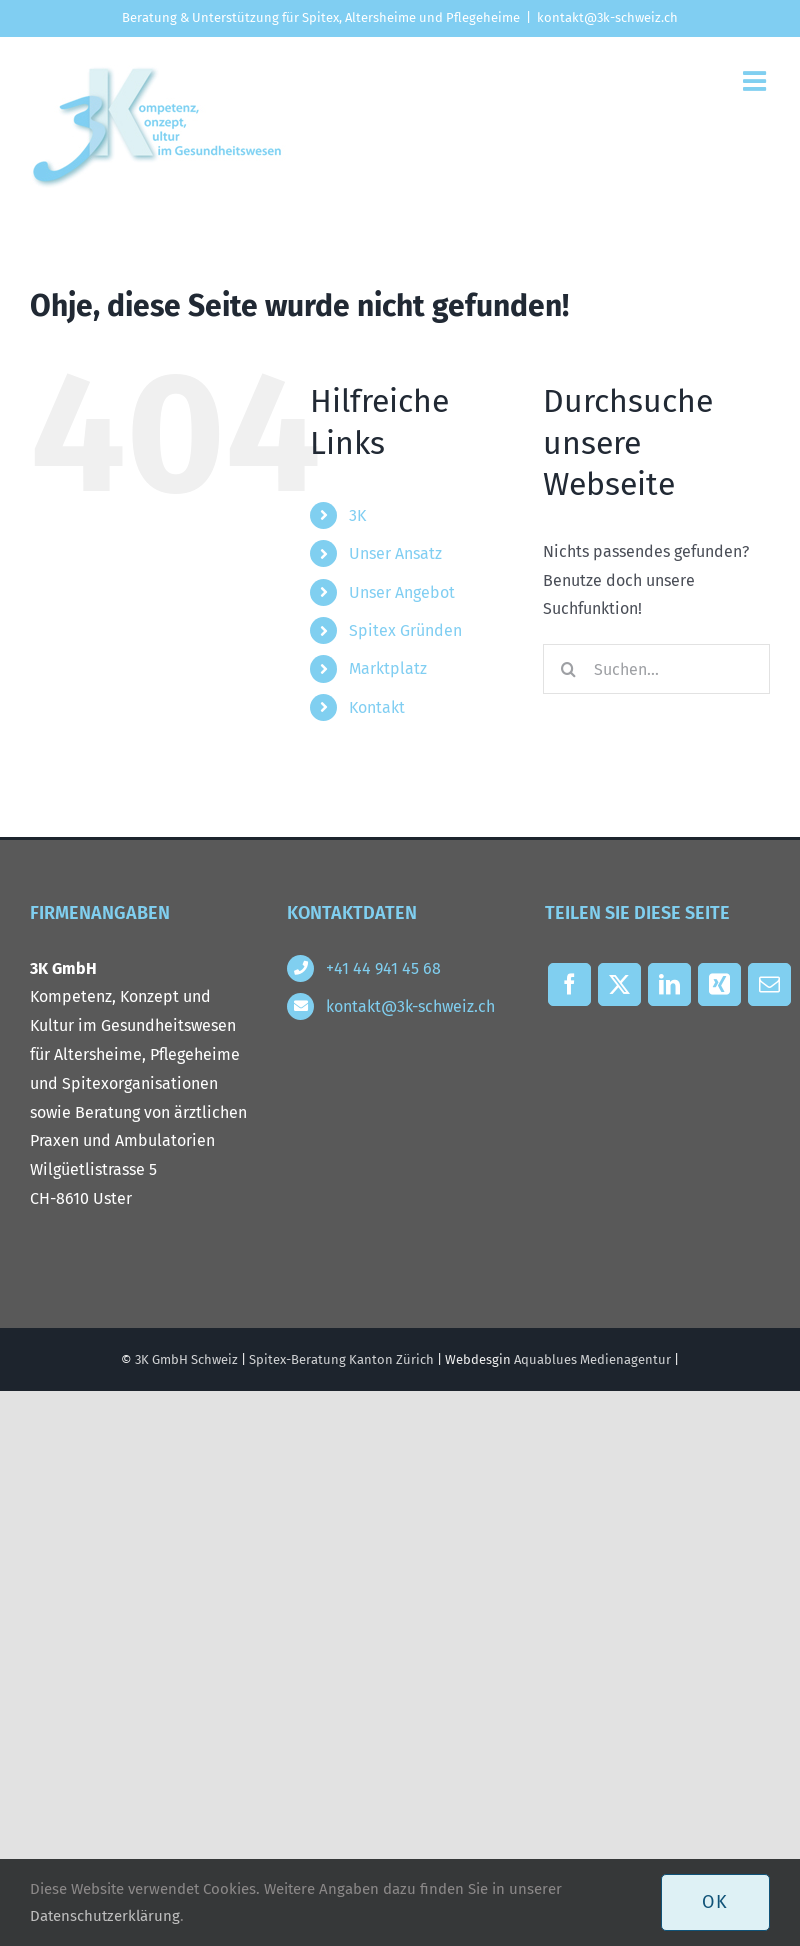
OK (715, 1902)
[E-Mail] (770, 989)
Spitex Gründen (405, 630)
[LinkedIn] (670, 989)
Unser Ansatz (395, 553)
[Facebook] (570, 989)
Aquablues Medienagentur (592, 1359)
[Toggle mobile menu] (756, 80)
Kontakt (377, 707)
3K (357, 515)
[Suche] (568, 669)
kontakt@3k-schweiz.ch (607, 17)
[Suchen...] (656, 669)
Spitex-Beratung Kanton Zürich (341, 1359)
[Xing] (720, 989)
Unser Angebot (402, 592)
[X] (620, 989)
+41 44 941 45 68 (383, 968)
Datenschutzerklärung (105, 1916)
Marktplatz (388, 668)
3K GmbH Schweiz (186, 1359)
